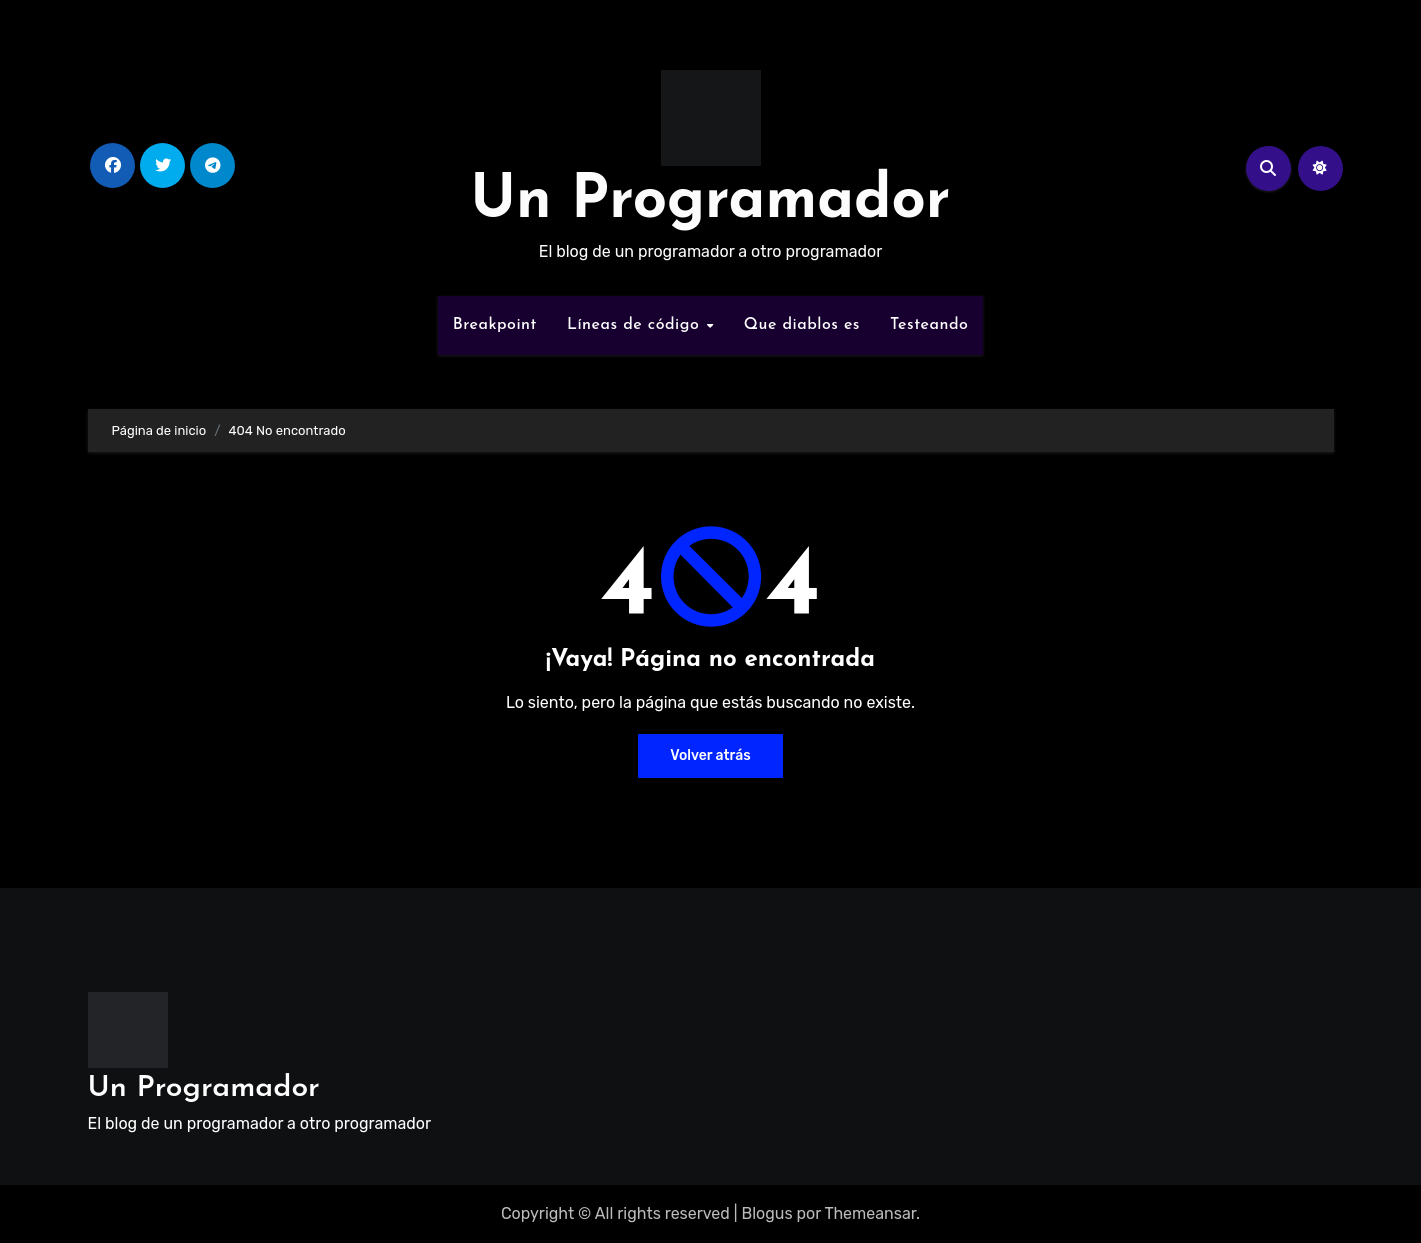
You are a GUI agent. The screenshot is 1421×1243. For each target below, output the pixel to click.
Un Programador (711, 202)
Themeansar (870, 1213)
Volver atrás (710, 755)
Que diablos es (802, 325)
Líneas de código (636, 325)
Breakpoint (495, 325)
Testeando (929, 325)
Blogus (766, 1213)
